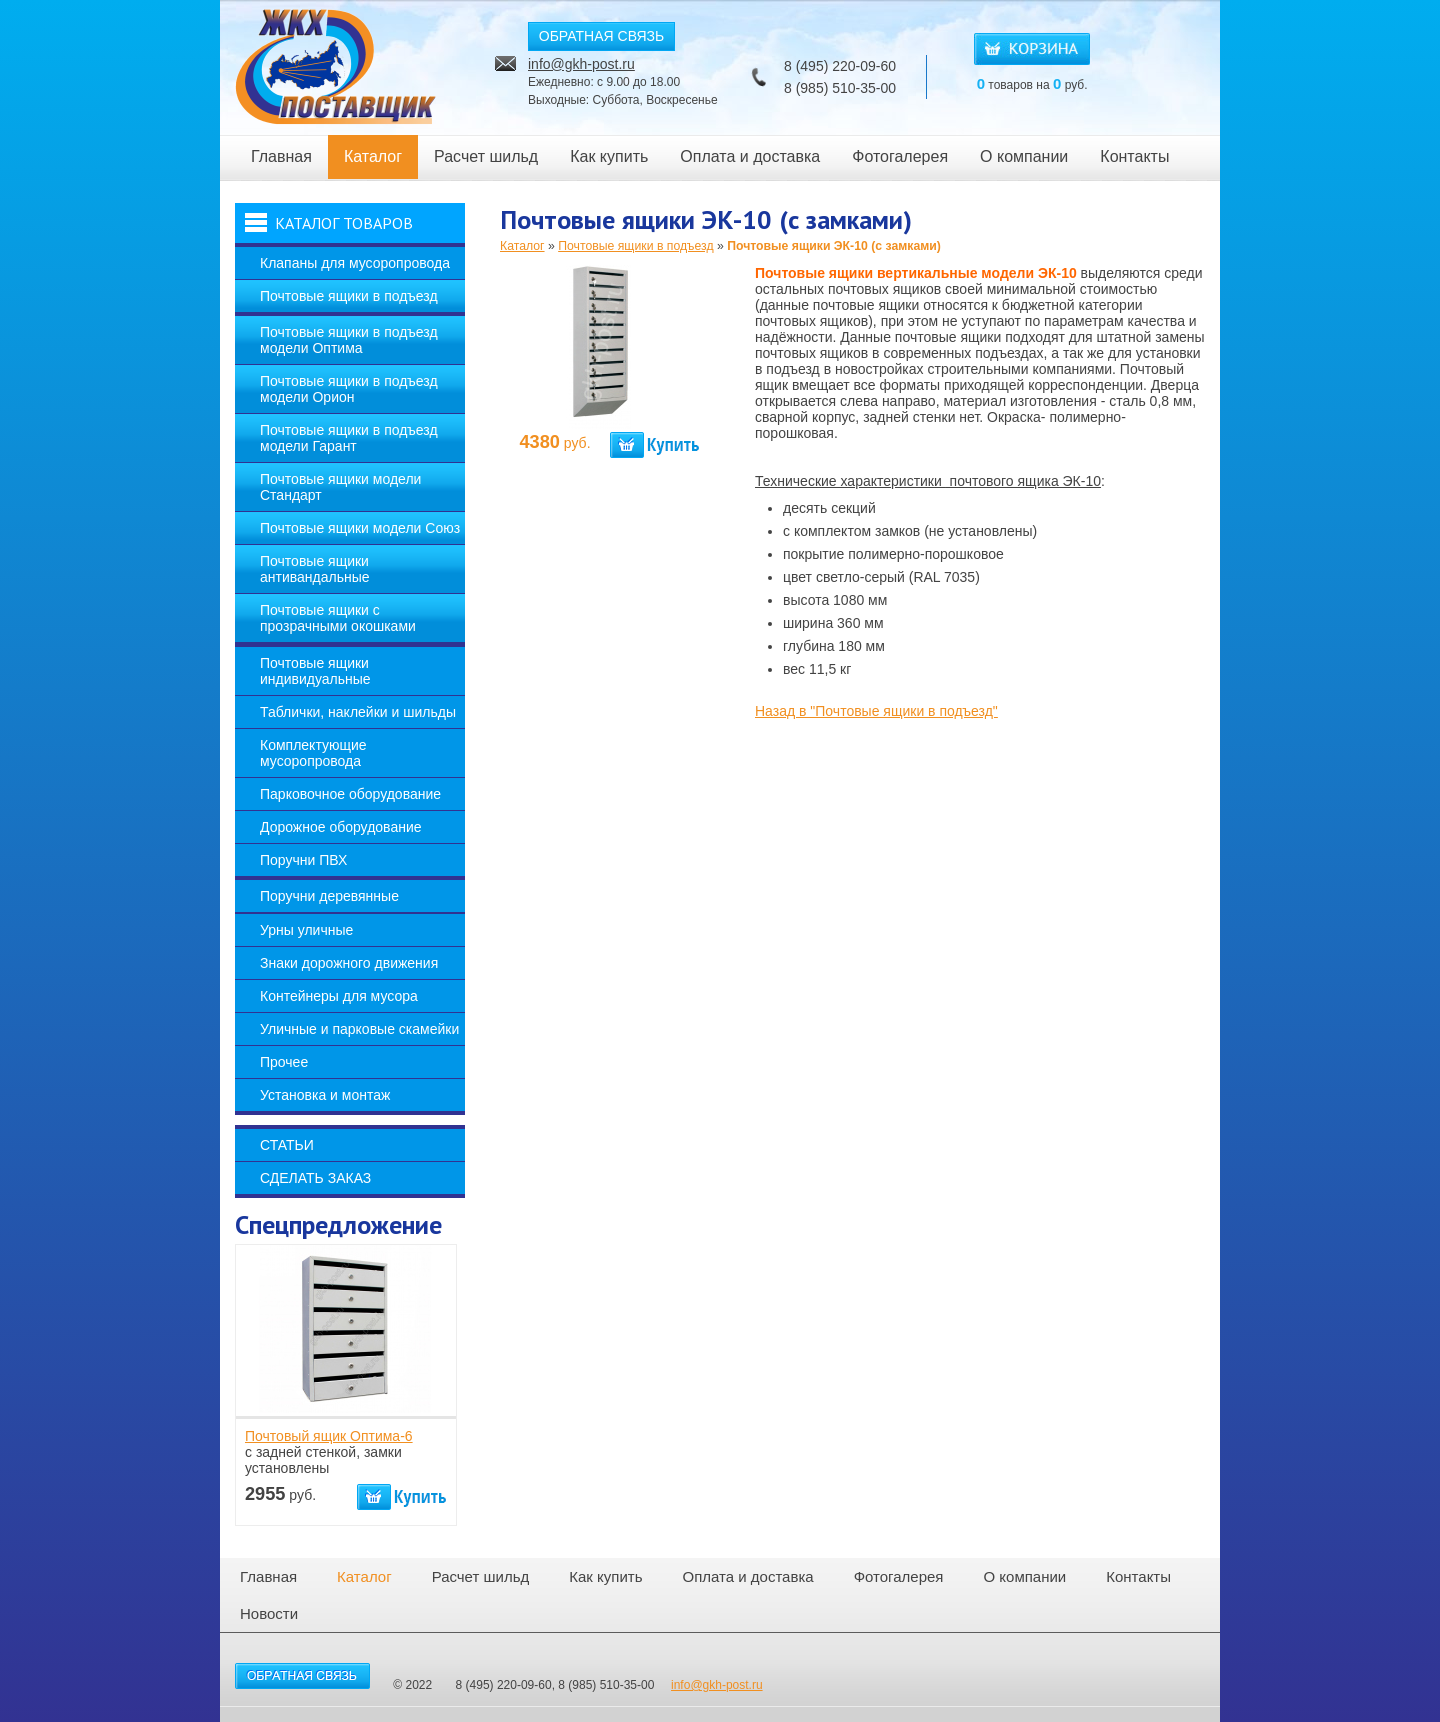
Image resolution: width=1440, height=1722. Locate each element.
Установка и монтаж (325, 1095)
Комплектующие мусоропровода (313, 753)
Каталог (373, 156)
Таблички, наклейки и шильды (358, 712)
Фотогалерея (900, 156)
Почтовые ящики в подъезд (349, 296)
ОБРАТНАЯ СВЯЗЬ (601, 36)
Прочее (284, 1062)
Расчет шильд (486, 156)
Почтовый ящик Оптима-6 (329, 1436)
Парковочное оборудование (350, 794)
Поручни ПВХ (303, 860)
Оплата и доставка (750, 156)
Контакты (1134, 156)
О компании (1024, 156)
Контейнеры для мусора (339, 996)
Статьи (287, 1145)
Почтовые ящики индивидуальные (315, 671)
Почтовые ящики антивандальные (315, 569)
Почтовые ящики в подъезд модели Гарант (349, 438)
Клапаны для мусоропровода (355, 263)
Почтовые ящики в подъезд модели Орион (349, 389)
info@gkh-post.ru (581, 64)
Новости (269, 1613)
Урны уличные (306, 930)
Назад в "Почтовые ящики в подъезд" (876, 711)
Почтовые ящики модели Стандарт (340, 487)
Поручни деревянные (329, 896)
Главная (281, 156)
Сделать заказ (315, 1178)
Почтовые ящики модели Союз (360, 528)
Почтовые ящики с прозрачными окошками (338, 618)
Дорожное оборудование (341, 827)
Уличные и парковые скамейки (359, 1029)
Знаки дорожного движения (349, 963)
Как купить (609, 156)
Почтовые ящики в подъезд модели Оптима (349, 340)
